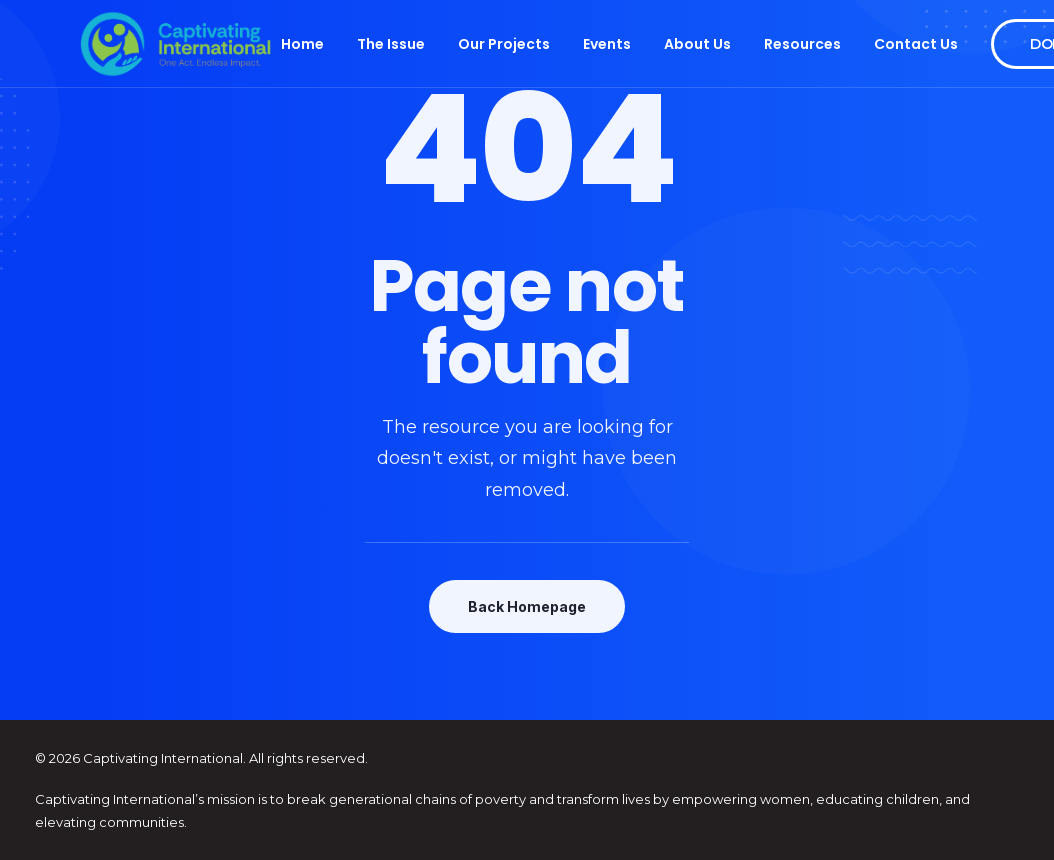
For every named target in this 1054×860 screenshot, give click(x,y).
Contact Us (916, 44)
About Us (697, 44)
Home (302, 44)
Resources (802, 44)
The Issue (391, 44)
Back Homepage (527, 606)
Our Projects (504, 44)
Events (607, 44)
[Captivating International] (176, 44)
